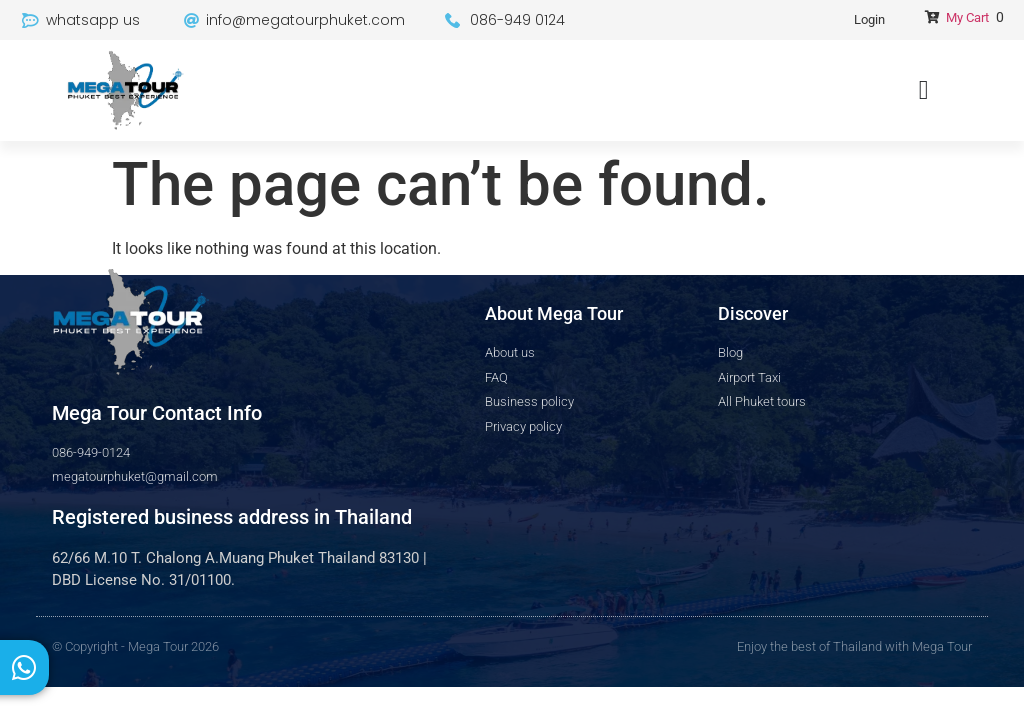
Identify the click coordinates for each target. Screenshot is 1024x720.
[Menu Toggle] (924, 90)
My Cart (967, 17)
